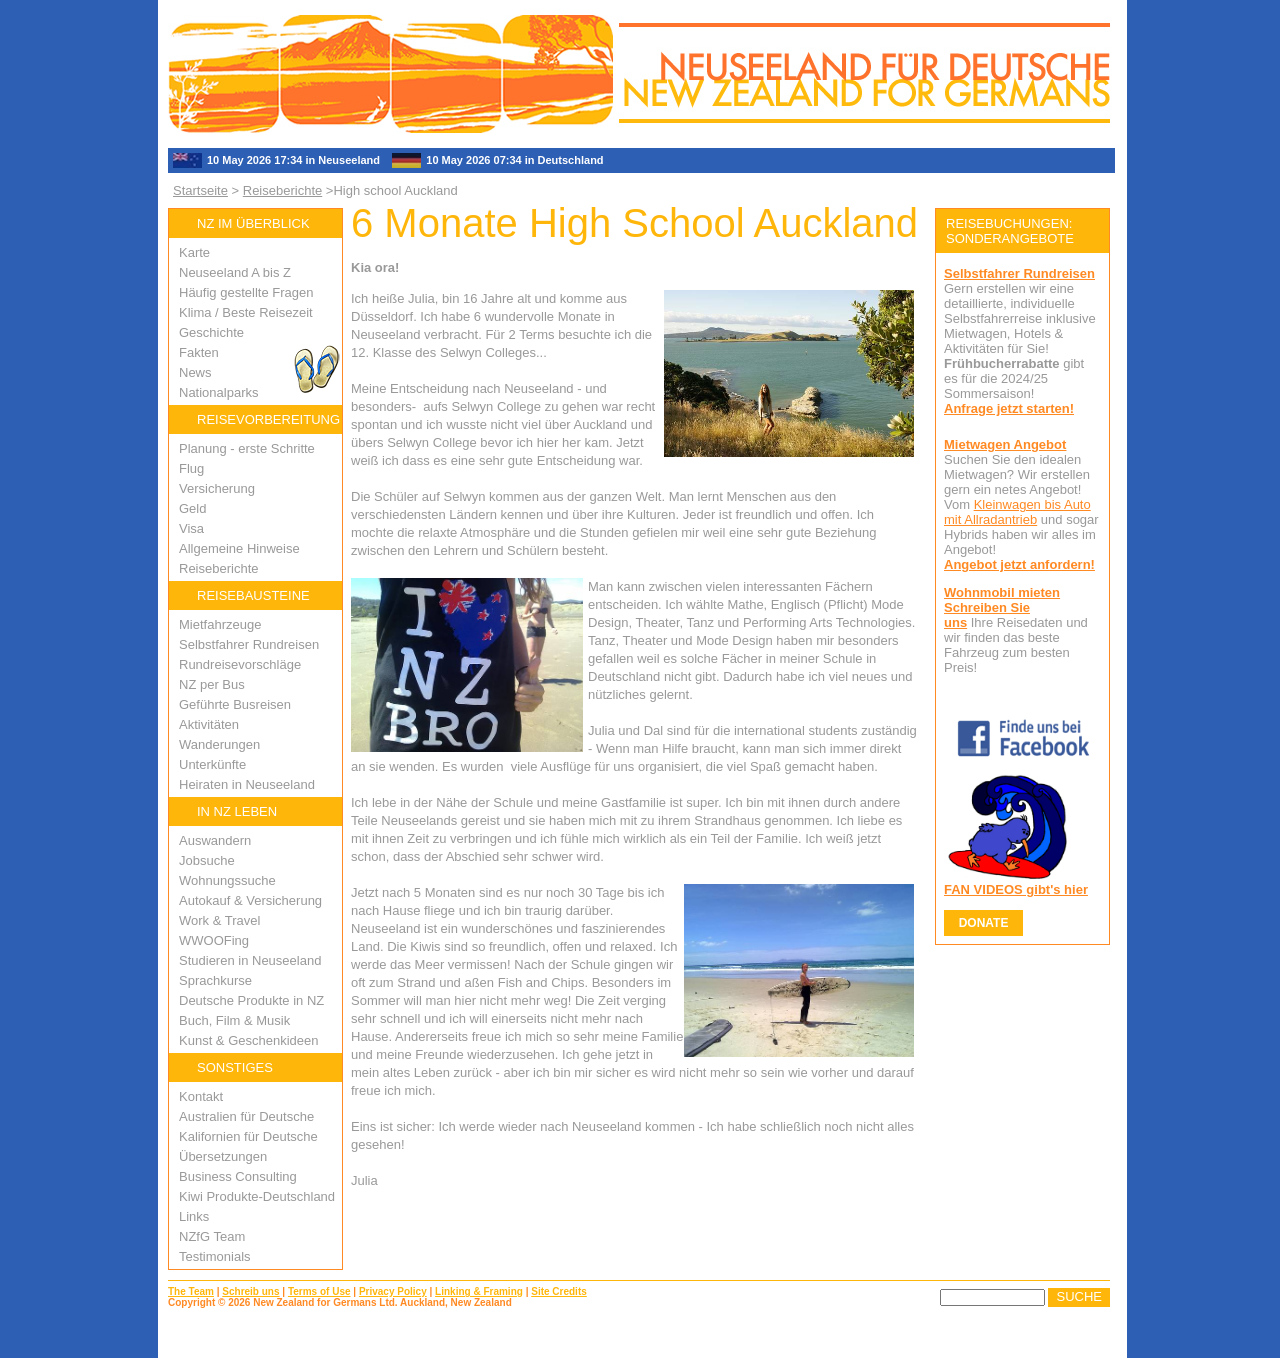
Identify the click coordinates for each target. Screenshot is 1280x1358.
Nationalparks (219, 392)
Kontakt (201, 1096)
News (195, 372)
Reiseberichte (283, 190)
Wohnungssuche (227, 880)
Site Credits (559, 1291)
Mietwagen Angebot (1005, 444)
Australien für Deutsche (246, 1116)
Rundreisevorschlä (233, 664)
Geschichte (211, 332)
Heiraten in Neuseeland (247, 784)
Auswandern (215, 840)
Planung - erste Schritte (247, 448)
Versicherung (217, 488)
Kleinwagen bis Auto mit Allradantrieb (1017, 512)
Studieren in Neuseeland (250, 960)
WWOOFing (214, 940)
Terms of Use (319, 1291)
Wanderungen (219, 744)
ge (294, 664)
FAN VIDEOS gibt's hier (1016, 889)
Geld (192, 508)
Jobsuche (207, 860)
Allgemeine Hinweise (239, 548)
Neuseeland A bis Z (235, 272)
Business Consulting (238, 1176)
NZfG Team (212, 1236)
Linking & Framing (479, 1291)
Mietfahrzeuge (220, 624)
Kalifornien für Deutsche (248, 1136)
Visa (191, 528)
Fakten (199, 352)
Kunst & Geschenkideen (248, 1040)
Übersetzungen (223, 1156)
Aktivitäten (209, 724)
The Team (191, 1291)
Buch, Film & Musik (234, 1020)
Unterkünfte (212, 764)
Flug (191, 468)
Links (194, 1216)
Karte (194, 252)
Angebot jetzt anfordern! (1019, 564)
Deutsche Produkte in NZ (251, 1000)
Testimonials (215, 1256)
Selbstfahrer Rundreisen (249, 644)
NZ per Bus (212, 684)
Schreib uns (250, 1291)
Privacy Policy (393, 1291)
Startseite (200, 190)
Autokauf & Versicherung (250, 900)
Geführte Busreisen (235, 704)
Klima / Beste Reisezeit (246, 312)
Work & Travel (219, 920)
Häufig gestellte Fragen (246, 292)
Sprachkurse (215, 980)
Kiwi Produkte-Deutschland (257, 1196)
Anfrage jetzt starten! (1009, 408)
